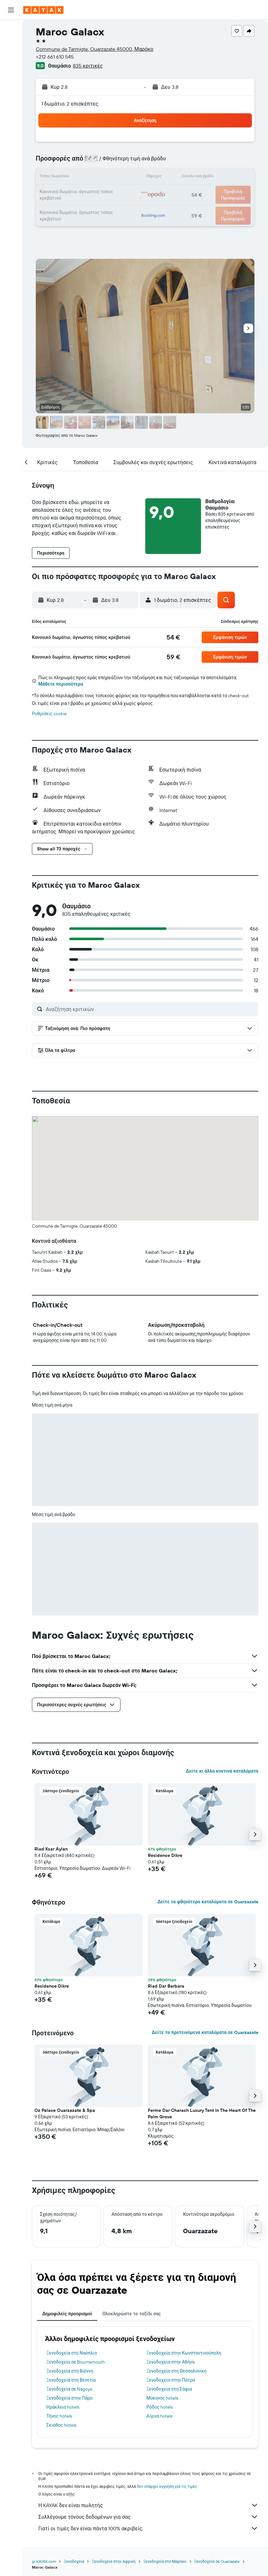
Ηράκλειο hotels (62, 2407)
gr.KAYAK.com (44, 2561)
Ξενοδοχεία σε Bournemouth (75, 2362)
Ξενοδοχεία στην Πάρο (69, 2398)
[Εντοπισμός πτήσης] (11, 88)
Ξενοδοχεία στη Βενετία (71, 2380)
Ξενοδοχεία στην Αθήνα (171, 2362)
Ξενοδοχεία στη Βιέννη (69, 2371)
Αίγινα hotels (160, 2416)
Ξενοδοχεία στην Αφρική (114, 2561)
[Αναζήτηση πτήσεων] (11, 29)
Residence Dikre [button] (165, 1855)
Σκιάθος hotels (61, 2425)
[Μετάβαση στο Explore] (11, 75)
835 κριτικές (88, 65)
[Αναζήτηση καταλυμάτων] (11, 43)
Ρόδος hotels (160, 2407)
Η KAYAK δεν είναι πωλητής (148, 2505)
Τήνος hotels (59, 2416)
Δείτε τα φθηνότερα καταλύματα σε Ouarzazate (208, 1902)
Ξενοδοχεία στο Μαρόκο (165, 2561)
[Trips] (11, 120)
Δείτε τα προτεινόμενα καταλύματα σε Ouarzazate (205, 2032)
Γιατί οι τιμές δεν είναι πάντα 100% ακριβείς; (148, 2528)
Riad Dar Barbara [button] (166, 1986)
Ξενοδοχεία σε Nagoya (69, 2389)
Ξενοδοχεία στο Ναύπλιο (71, 2353)
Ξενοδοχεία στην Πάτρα (171, 2380)
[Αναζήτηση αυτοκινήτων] (11, 56)
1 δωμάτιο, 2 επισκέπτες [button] (69, 103)
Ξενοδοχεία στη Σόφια (169, 2389)
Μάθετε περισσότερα (60, 684)
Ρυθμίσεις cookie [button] (49, 714)
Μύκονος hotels (162, 2398)
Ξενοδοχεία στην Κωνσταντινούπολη (184, 2353)
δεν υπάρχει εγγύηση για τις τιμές (167, 2486)
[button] (11, 10)
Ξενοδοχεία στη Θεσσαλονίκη (177, 2371)
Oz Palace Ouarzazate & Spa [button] (64, 2110)
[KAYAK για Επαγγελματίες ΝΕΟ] (11, 102)
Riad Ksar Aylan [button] (51, 1849)
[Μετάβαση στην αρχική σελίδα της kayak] (43, 10)
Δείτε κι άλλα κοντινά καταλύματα (222, 1771)
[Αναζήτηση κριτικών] (150, 1009)
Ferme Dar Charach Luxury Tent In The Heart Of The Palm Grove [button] (202, 2113)
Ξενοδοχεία (74, 2561)
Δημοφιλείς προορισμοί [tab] (67, 2314)
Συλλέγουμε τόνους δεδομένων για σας (148, 2517)
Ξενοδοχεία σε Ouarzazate (217, 2561)
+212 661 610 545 (55, 56)
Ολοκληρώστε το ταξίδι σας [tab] (131, 2314)
